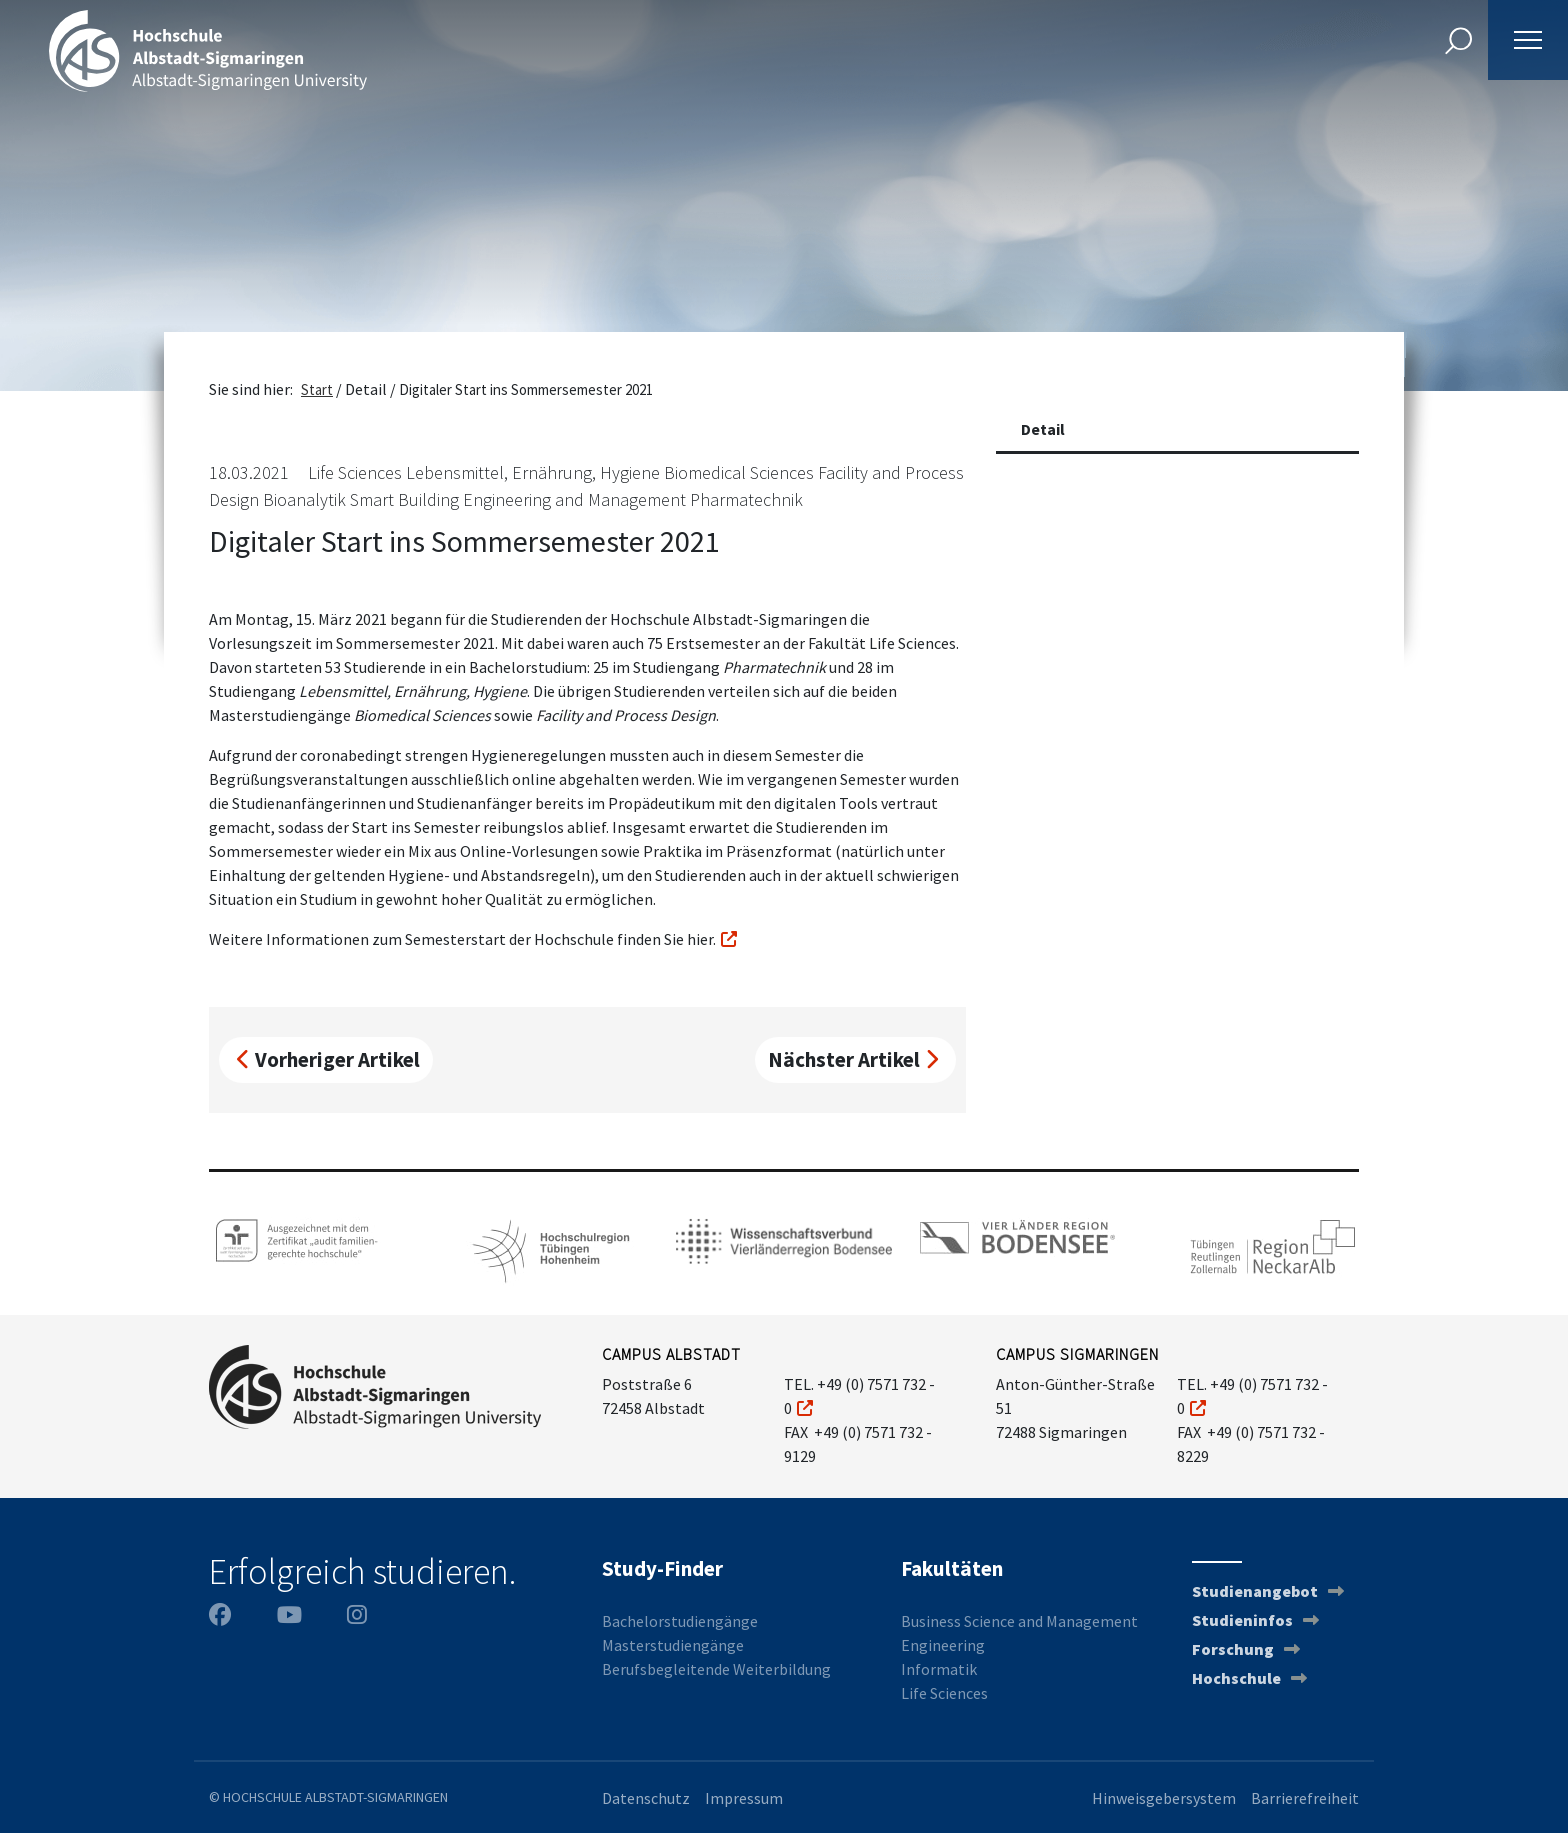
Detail (1043, 429)
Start (317, 389)
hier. (701, 939)
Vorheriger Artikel (328, 1059)
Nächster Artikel (853, 1059)
